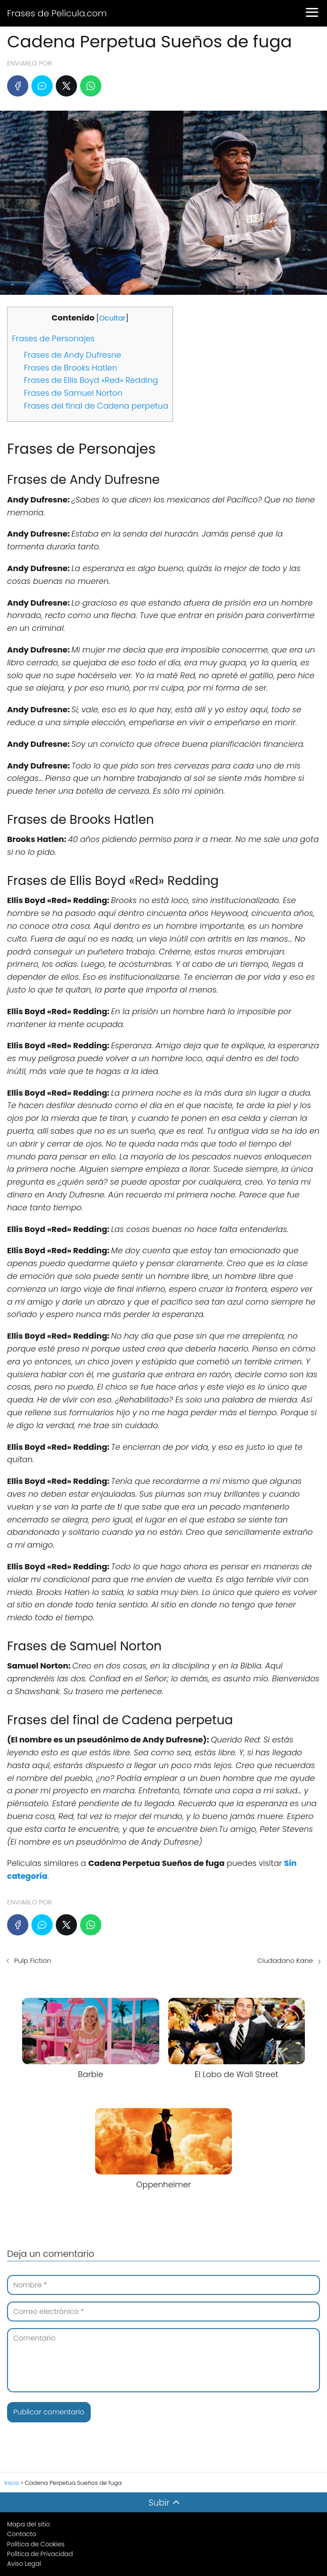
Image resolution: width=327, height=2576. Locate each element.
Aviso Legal (24, 2563)
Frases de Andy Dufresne (72, 354)
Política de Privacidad (40, 2553)
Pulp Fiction (32, 1960)
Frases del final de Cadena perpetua (96, 405)
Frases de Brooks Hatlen (70, 367)
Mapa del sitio (28, 2524)
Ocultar (112, 318)
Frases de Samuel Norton (73, 392)
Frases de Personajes (53, 338)
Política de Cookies (36, 2544)
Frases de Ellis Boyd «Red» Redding (91, 380)
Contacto (21, 2534)
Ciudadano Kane (285, 1960)
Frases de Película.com (57, 13)
